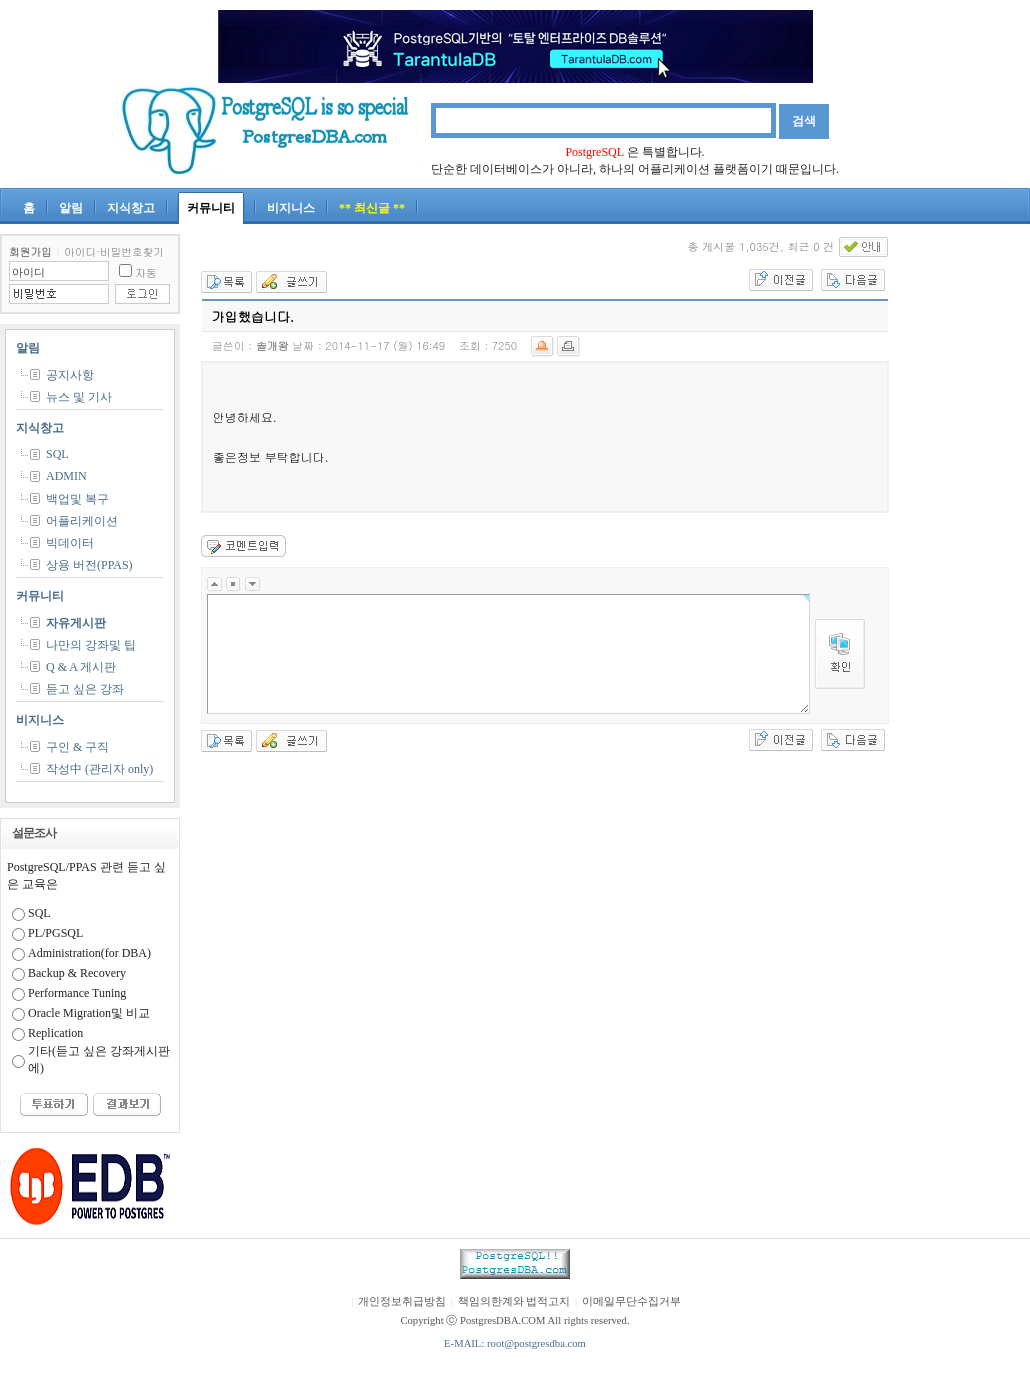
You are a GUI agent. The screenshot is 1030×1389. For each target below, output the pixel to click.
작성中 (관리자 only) (99, 769)
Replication (55, 1033)
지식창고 (131, 208)
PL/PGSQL (55, 933)
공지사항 (70, 375)
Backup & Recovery (77, 973)
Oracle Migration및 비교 (89, 1013)
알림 (71, 208)
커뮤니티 (211, 208)
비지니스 (291, 208)
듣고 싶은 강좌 (85, 689)
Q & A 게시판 (81, 667)
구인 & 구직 (77, 747)
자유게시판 (76, 623)
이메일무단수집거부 (631, 1301)
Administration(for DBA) (89, 953)
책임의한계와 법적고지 (514, 1301)
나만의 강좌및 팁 (91, 645)
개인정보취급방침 (402, 1301)
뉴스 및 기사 (79, 397)
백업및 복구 (77, 499)
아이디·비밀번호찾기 (114, 251)
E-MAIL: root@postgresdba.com (515, 1343)
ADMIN (66, 476)
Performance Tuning (77, 993)
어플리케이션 (82, 521)
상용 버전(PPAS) (89, 565)
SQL (57, 454)
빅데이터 (70, 543)
